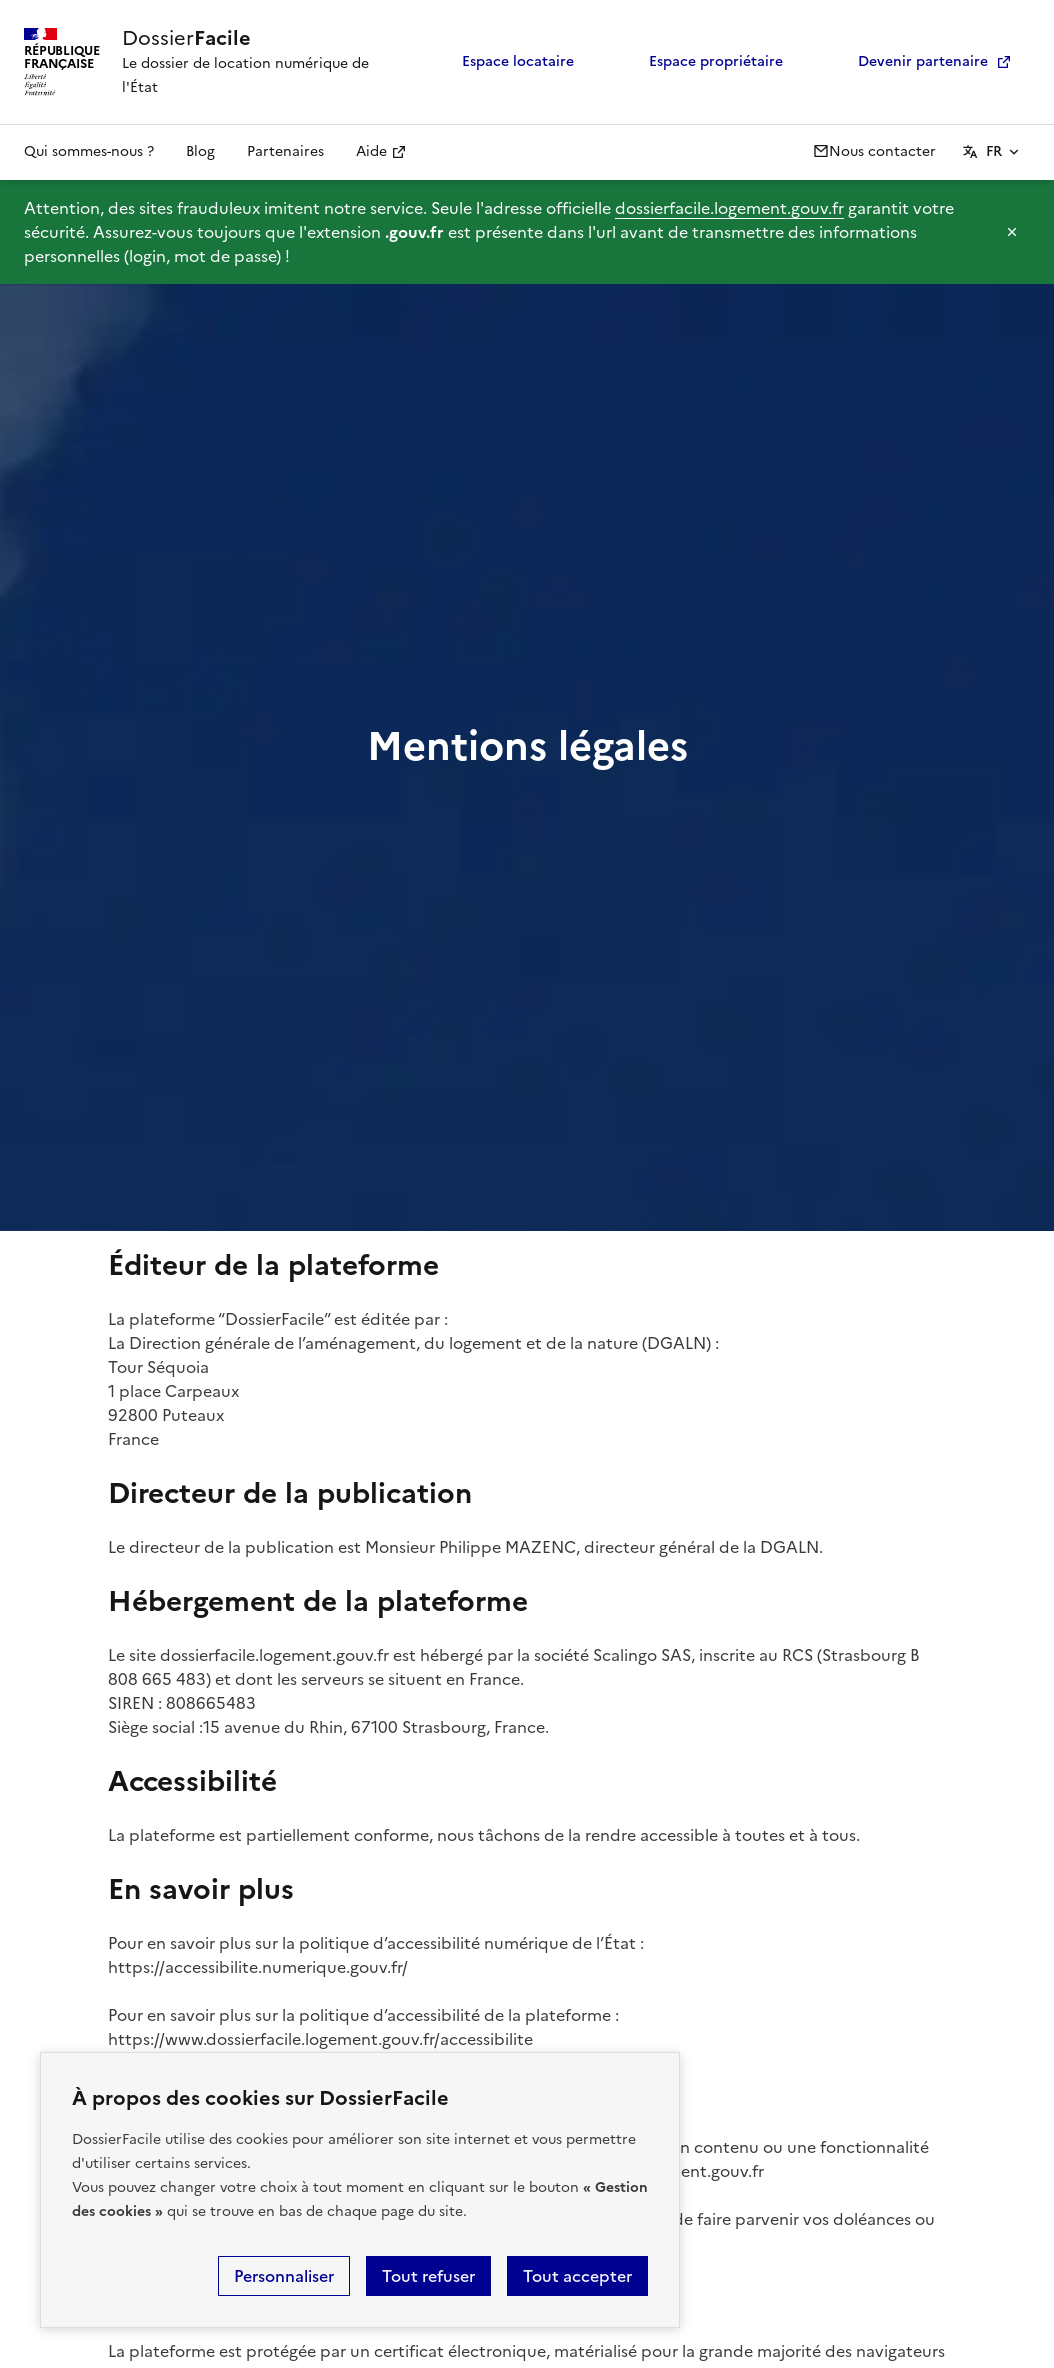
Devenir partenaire (909, 61)
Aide (371, 151)
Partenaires (285, 151)
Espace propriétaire (702, 61)
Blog (200, 151)
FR (994, 151)
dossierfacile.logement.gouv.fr (729, 208)
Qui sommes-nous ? (89, 151)
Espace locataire (504, 61)
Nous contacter (874, 152)
